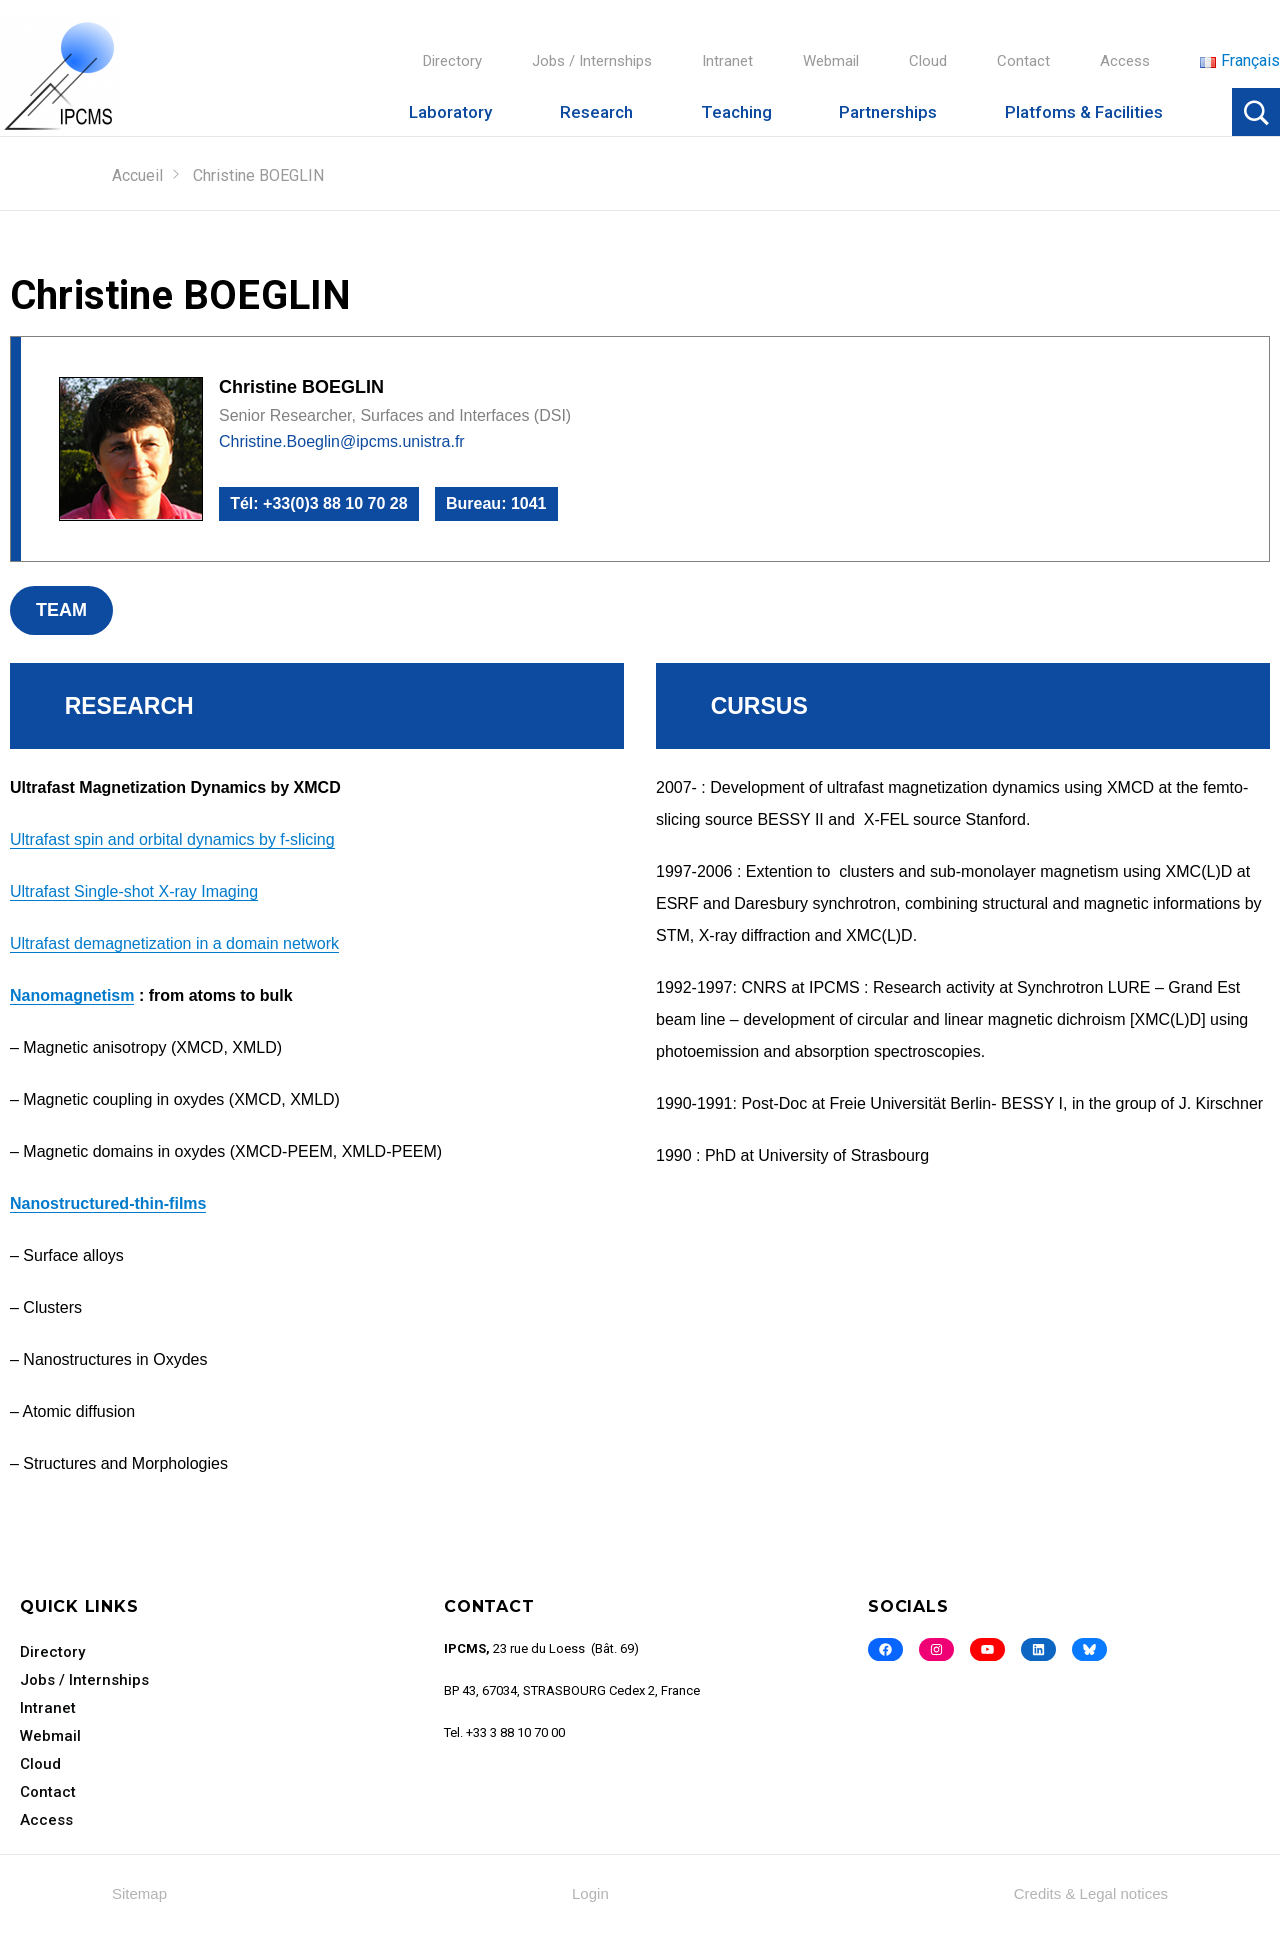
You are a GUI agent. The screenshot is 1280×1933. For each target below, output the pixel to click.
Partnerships (888, 112)
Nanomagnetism (72, 995)
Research (596, 112)
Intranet (727, 61)
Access (1125, 61)
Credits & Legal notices (1091, 1893)
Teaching (736, 112)
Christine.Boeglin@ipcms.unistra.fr (342, 441)
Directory (452, 61)
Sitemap (139, 1893)
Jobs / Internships (592, 61)
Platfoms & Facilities (1084, 112)
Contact (1023, 61)
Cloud (928, 61)
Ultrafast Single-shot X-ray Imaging (134, 891)
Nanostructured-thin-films (108, 1203)
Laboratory (450, 112)
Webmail (831, 61)
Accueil (137, 175)
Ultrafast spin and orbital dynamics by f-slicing (172, 839)
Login (590, 1893)
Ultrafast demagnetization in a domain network (174, 943)
